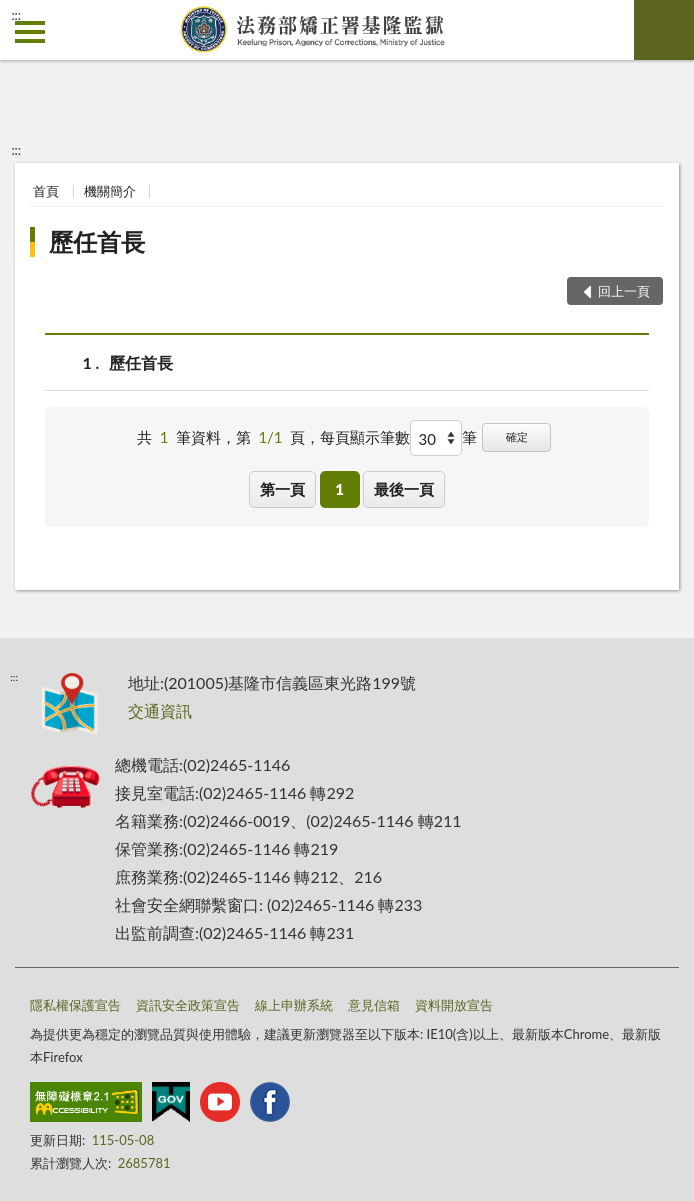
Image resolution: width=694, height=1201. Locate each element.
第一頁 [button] (282, 489)
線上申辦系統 (294, 1005)
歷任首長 (97, 241)
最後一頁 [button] (404, 489)
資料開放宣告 (454, 1005)
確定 (517, 436)
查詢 (664, 30)
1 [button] (339, 489)
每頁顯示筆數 (365, 437)
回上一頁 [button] (624, 291)
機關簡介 (110, 191)
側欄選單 (30, 32)
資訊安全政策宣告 (188, 1005)
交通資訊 (160, 710)
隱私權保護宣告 (75, 1005)
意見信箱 (374, 1005)
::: (16, 15)
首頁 (46, 191)
